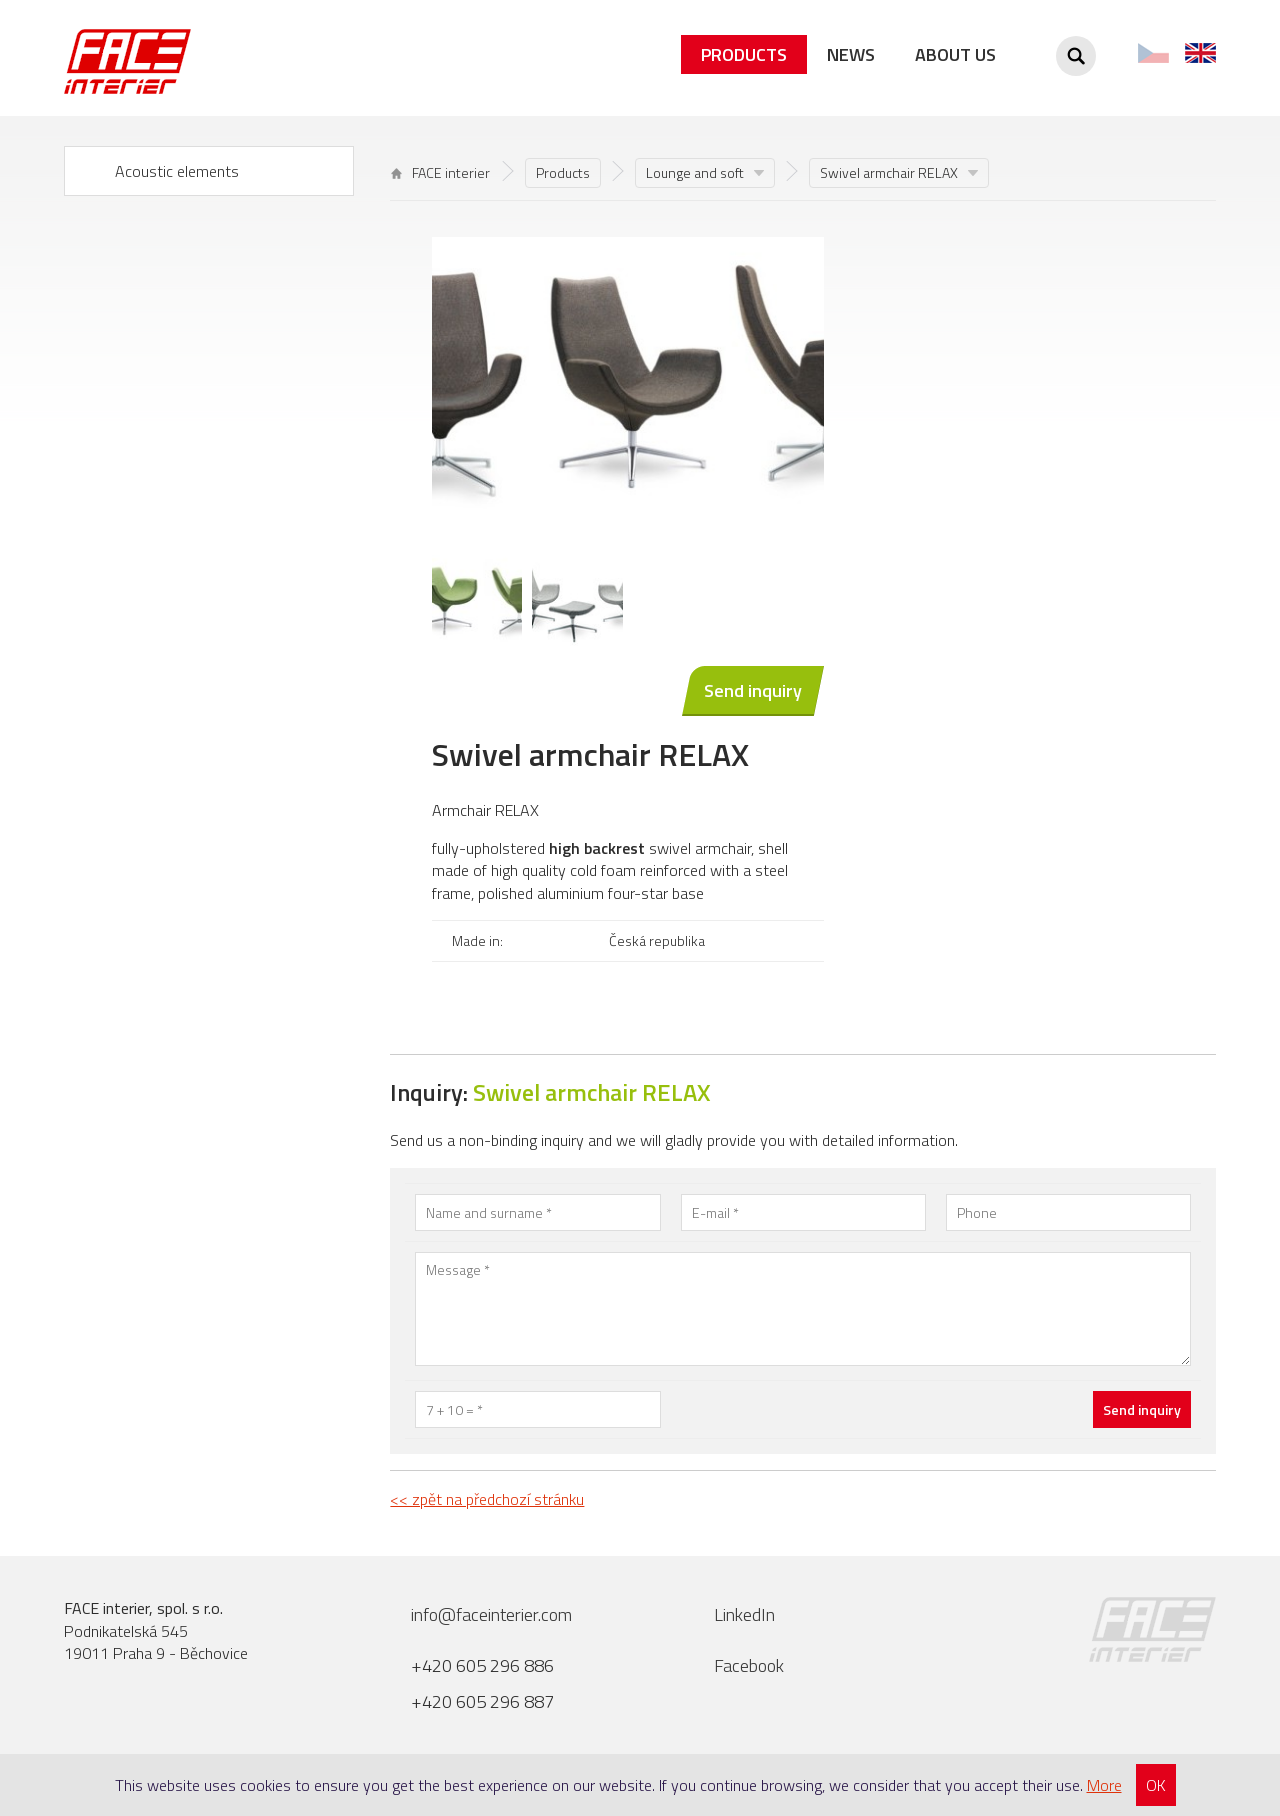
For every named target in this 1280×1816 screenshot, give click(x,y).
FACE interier (440, 172)
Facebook (749, 1665)
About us (955, 54)
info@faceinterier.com (491, 1614)
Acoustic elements (177, 171)
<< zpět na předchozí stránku (487, 1499)
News (851, 54)
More (1104, 1785)
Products (744, 54)
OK (1156, 1785)
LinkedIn (744, 1614)
